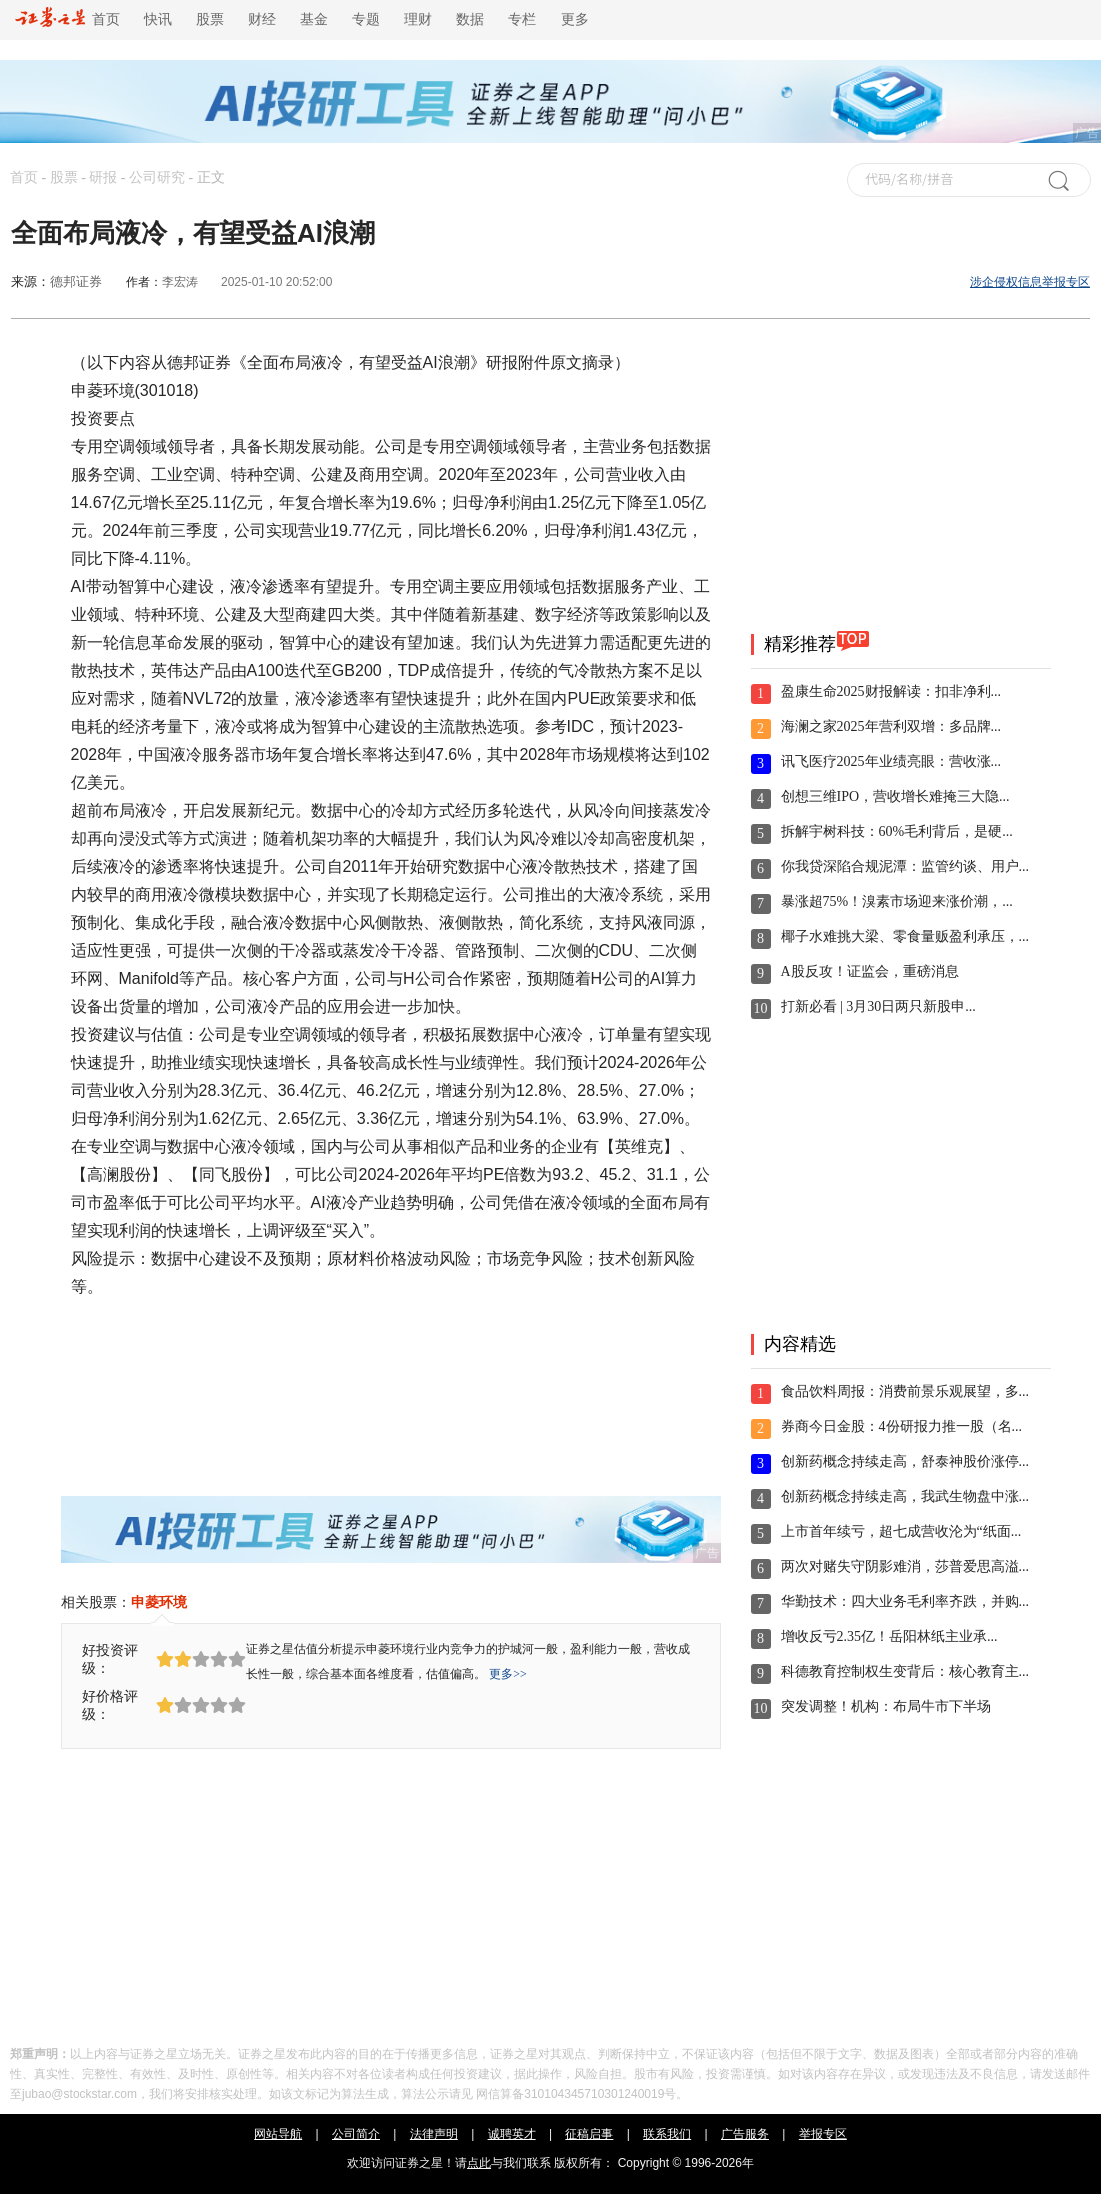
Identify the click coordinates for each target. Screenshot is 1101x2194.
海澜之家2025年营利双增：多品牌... (891, 726)
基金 (314, 19)
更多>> (508, 1674)
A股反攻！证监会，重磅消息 (870, 971)
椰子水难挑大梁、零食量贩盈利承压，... (905, 936)
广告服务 (745, 2134)
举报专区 (823, 2134)
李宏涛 (180, 282)
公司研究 (157, 177)
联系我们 (667, 2134)
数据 (470, 19)
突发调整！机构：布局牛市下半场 (886, 1706)
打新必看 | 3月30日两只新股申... (878, 1006)
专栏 (522, 19)
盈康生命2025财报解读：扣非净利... (891, 691)
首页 (67, 19)
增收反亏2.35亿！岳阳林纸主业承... (889, 1636)
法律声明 (434, 2134)
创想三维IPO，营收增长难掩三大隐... (895, 796)
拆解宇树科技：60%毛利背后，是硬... (897, 831)
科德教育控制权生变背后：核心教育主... (905, 1671)
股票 (210, 19)
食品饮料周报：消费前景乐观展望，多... (905, 1391)
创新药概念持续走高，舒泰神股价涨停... (905, 1461)
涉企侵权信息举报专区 (1030, 282)
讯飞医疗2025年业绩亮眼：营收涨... (891, 761)
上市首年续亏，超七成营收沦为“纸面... (901, 1531)
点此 (479, 2163)
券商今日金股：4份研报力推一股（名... (902, 1426)
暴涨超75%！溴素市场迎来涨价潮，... (897, 901)
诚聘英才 (512, 2134)
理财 (418, 19)
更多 (575, 19)
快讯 (158, 19)
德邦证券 (76, 281)
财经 (262, 19)
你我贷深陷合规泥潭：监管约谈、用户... (905, 866)
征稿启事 (589, 2134)
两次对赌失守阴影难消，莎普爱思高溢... (905, 1566)
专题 (366, 19)
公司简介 (356, 2134)
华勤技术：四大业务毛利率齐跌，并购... (905, 1601)
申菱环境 (159, 1602)
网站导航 (278, 2134)
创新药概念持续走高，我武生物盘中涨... (905, 1496)
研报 (103, 177)
